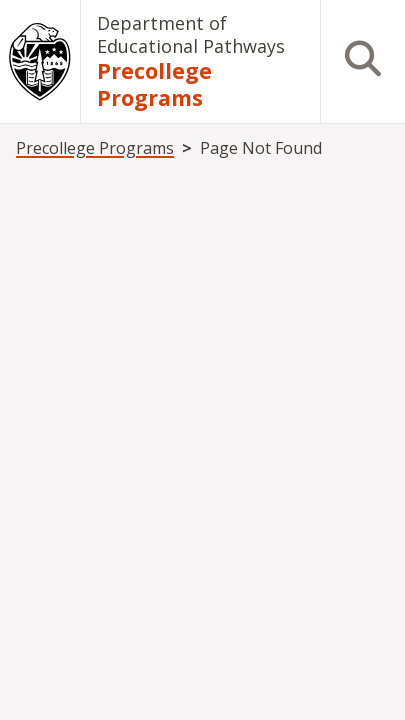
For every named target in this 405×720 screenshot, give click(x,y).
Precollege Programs (154, 84)
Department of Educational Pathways (191, 34)
